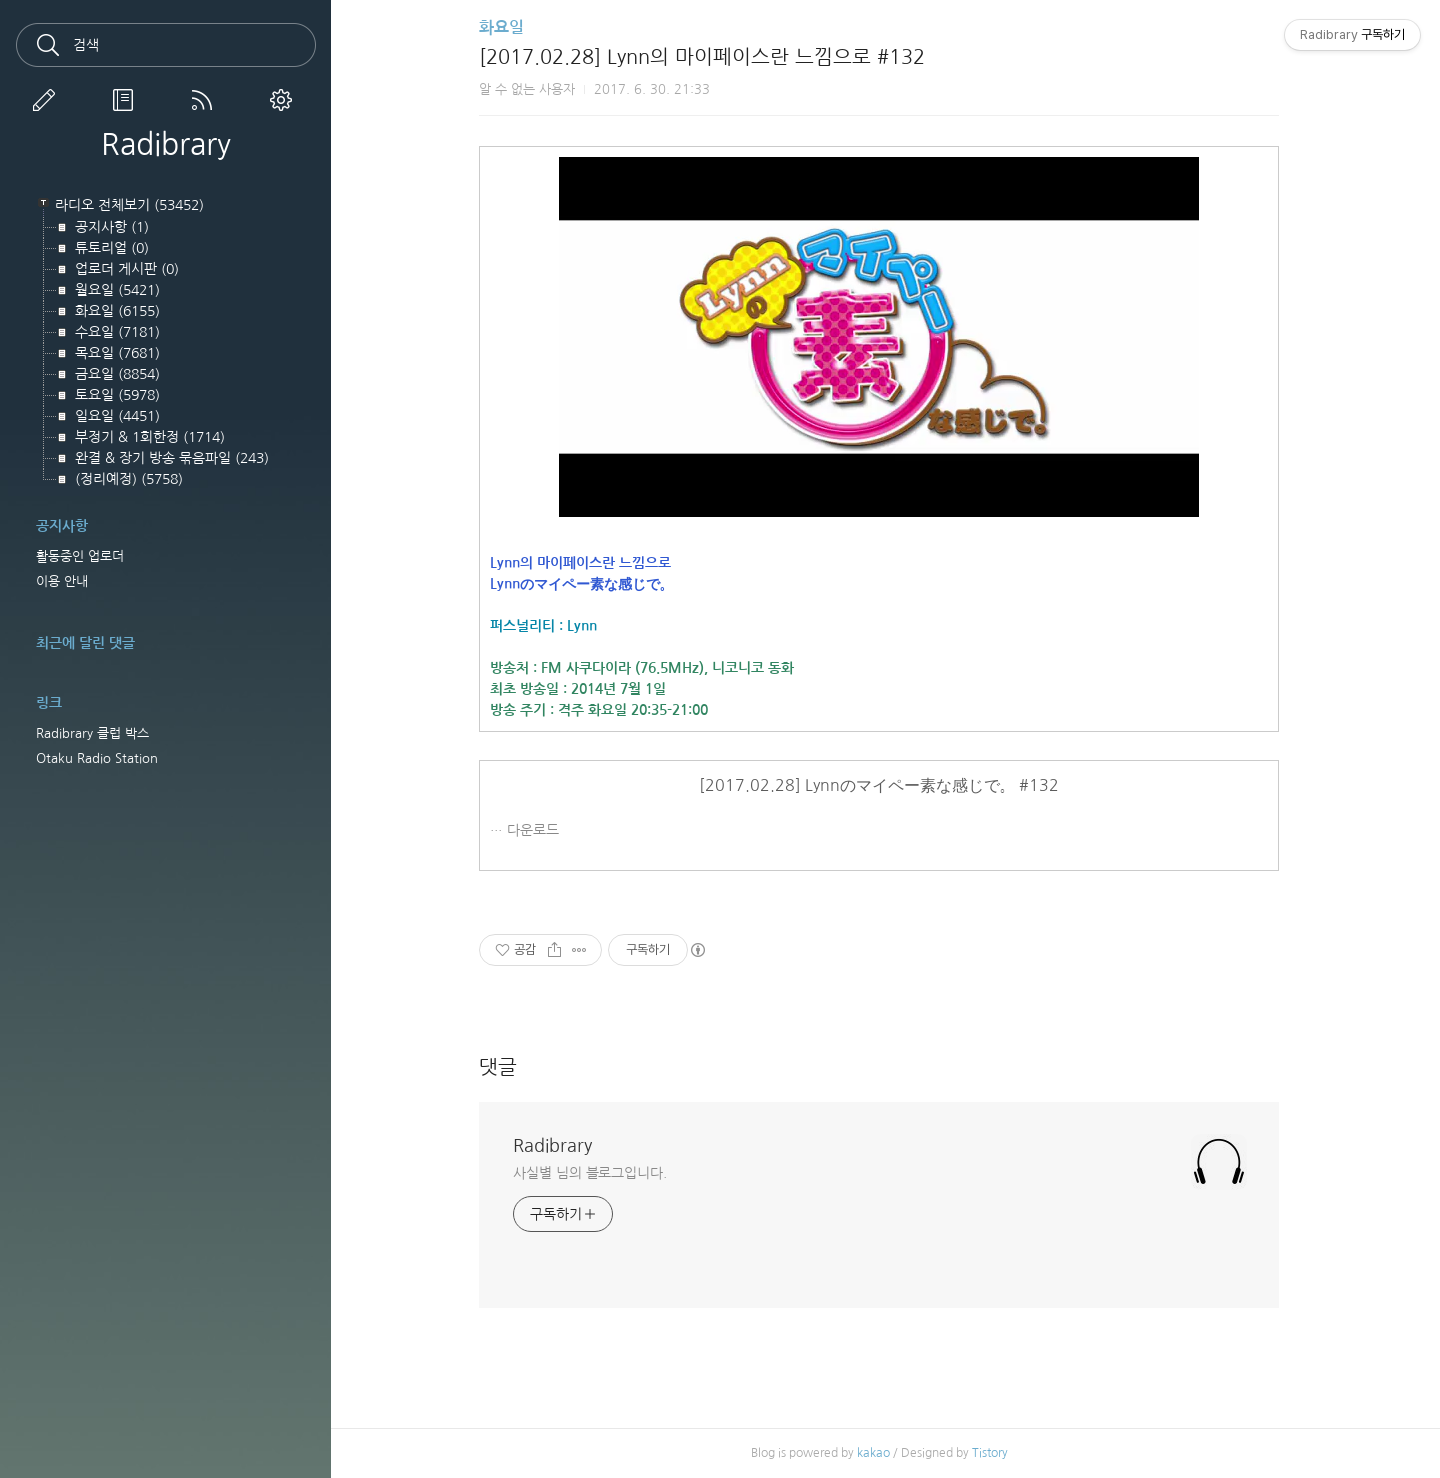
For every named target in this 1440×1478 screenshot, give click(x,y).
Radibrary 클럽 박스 (92, 733)
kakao (879, 1453)
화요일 (508, 27)
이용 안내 (62, 581)
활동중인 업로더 (80, 556)
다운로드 (540, 830)
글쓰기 (48, 100)
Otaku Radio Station (97, 758)
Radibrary (166, 144)
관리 (285, 100)
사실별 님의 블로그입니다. (597, 1173)
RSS (206, 100)
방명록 (127, 100)
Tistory (996, 1453)
